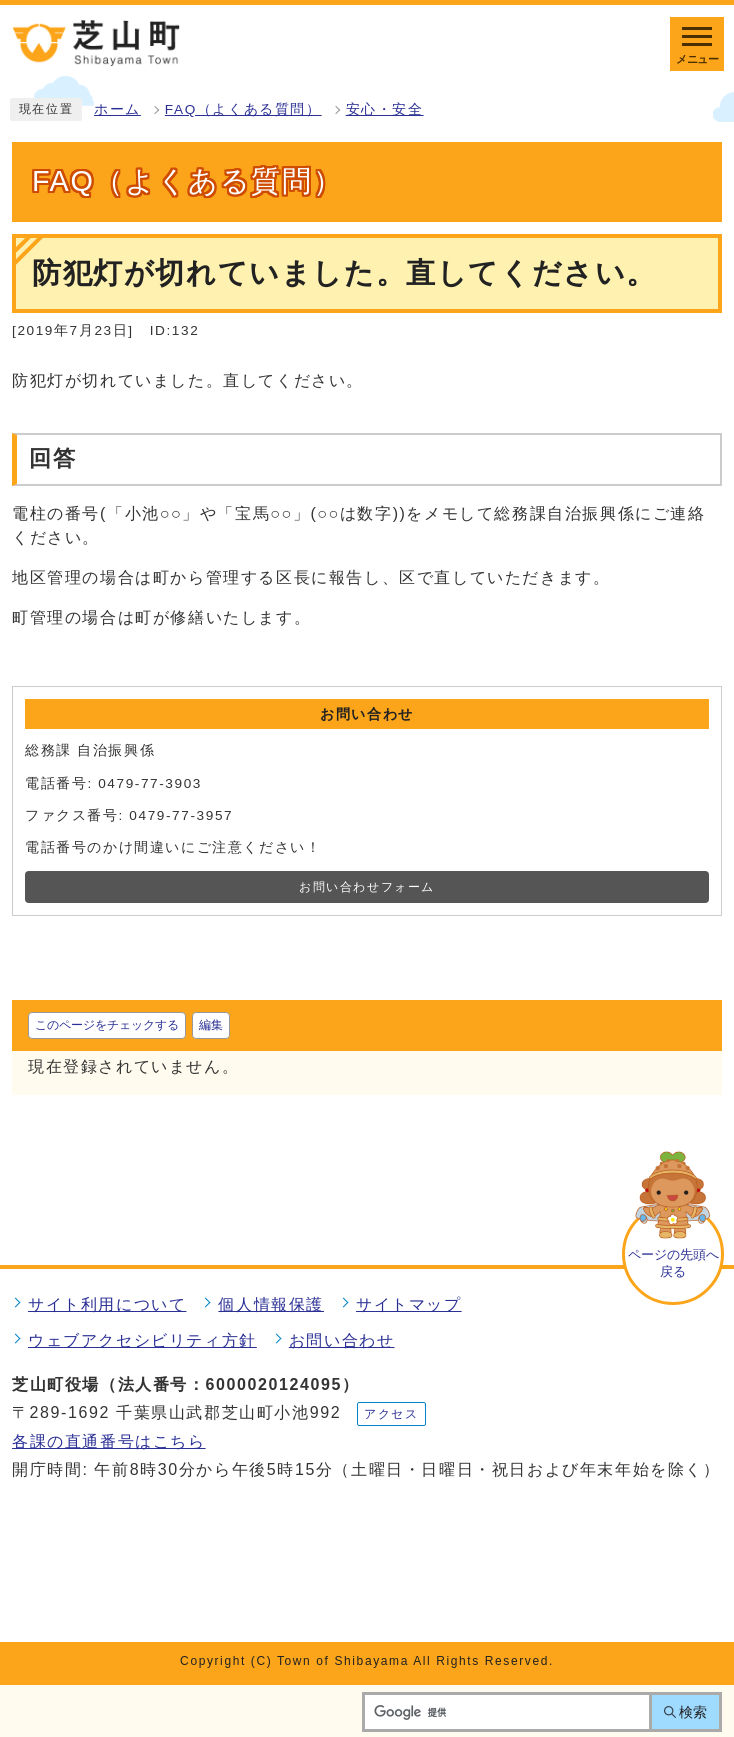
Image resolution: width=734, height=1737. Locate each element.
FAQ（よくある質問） (243, 109)
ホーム (117, 109)
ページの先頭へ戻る (673, 1263)
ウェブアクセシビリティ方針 (142, 1340)
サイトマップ (409, 1304)
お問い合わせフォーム (367, 887)
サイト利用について (107, 1304)
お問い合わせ (342, 1340)
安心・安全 (385, 109)
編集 (211, 1025)
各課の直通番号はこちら (109, 1441)
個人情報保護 (271, 1304)
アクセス (391, 1414)
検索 (693, 1712)
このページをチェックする (107, 1025)
